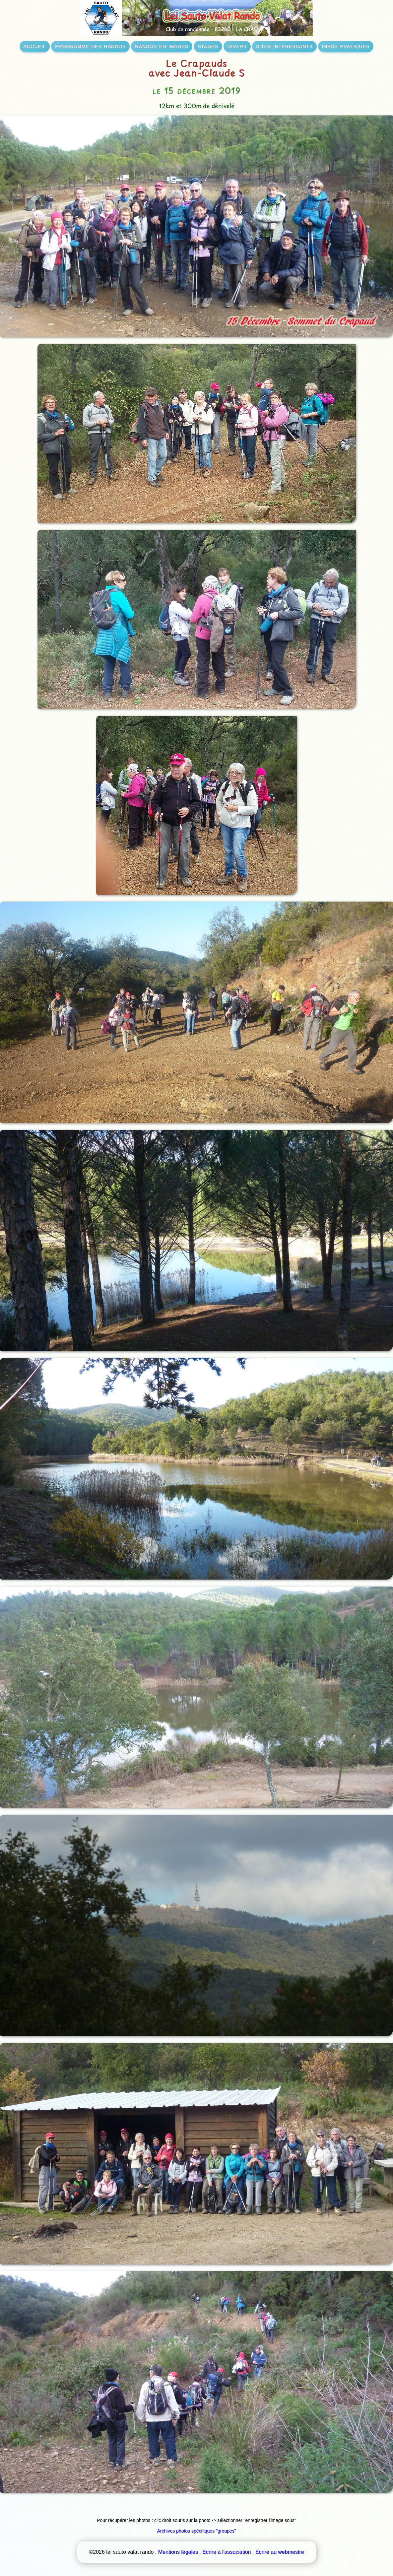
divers (237, 45)
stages (208, 45)
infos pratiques (345, 45)
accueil (35, 45)
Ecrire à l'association (226, 2552)
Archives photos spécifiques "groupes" (196, 2531)
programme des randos (90, 45)
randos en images (161, 45)
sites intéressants (284, 45)
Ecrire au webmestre (279, 2552)
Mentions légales (178, 2552)
